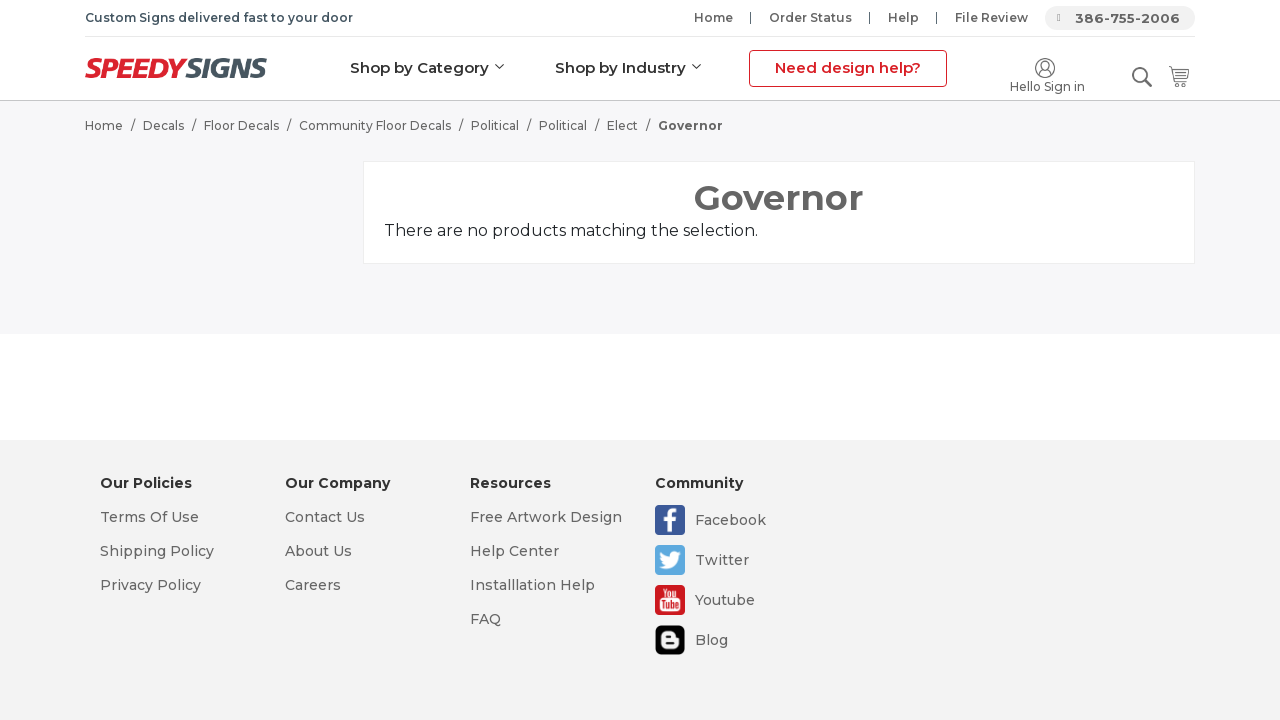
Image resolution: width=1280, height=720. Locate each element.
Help (903, 17)
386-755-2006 (1127, 18)
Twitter (722, 560)
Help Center (514, 551)
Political (495, 125)
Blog (711, 640)
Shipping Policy (157, 551)
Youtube (725, 600)
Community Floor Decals (375, 125)
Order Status (810, 17)
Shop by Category (419, 67)
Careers (313, 585)
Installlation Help (532, 585)
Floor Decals (241, 125)
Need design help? (848, 67)
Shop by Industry (620, 67)
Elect (622, 125)
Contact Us (325, 517)
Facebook (730, 520)
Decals (163, 125)
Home (713, 17)
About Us (318, 551)
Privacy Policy (150, 585)
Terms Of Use (149, 517)
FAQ (485, 619)
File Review (991, 17)
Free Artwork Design (546, 517)
